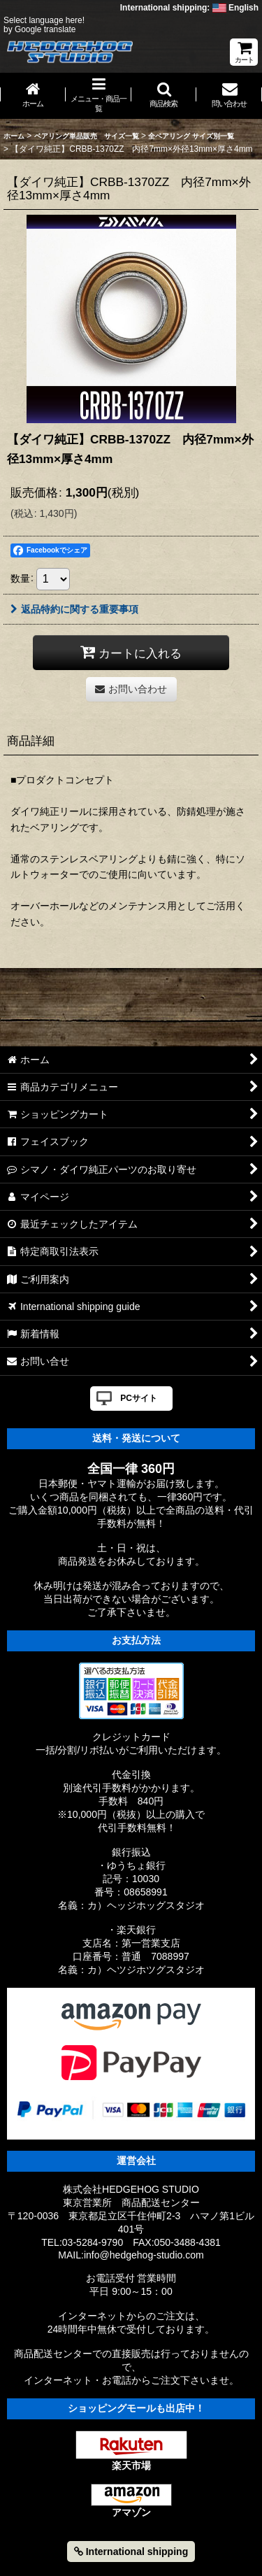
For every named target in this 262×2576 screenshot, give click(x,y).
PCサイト (138, 1398)
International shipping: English (189, 8)
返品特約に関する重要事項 (74, 609)
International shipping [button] (131, 2551)
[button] (164, 96)
